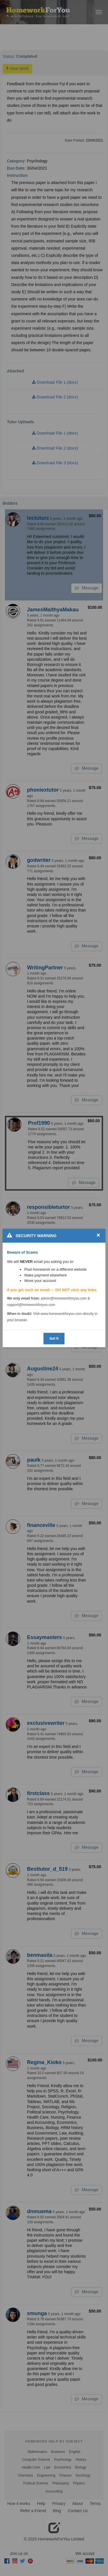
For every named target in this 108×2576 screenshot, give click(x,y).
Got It (53, 1338)
